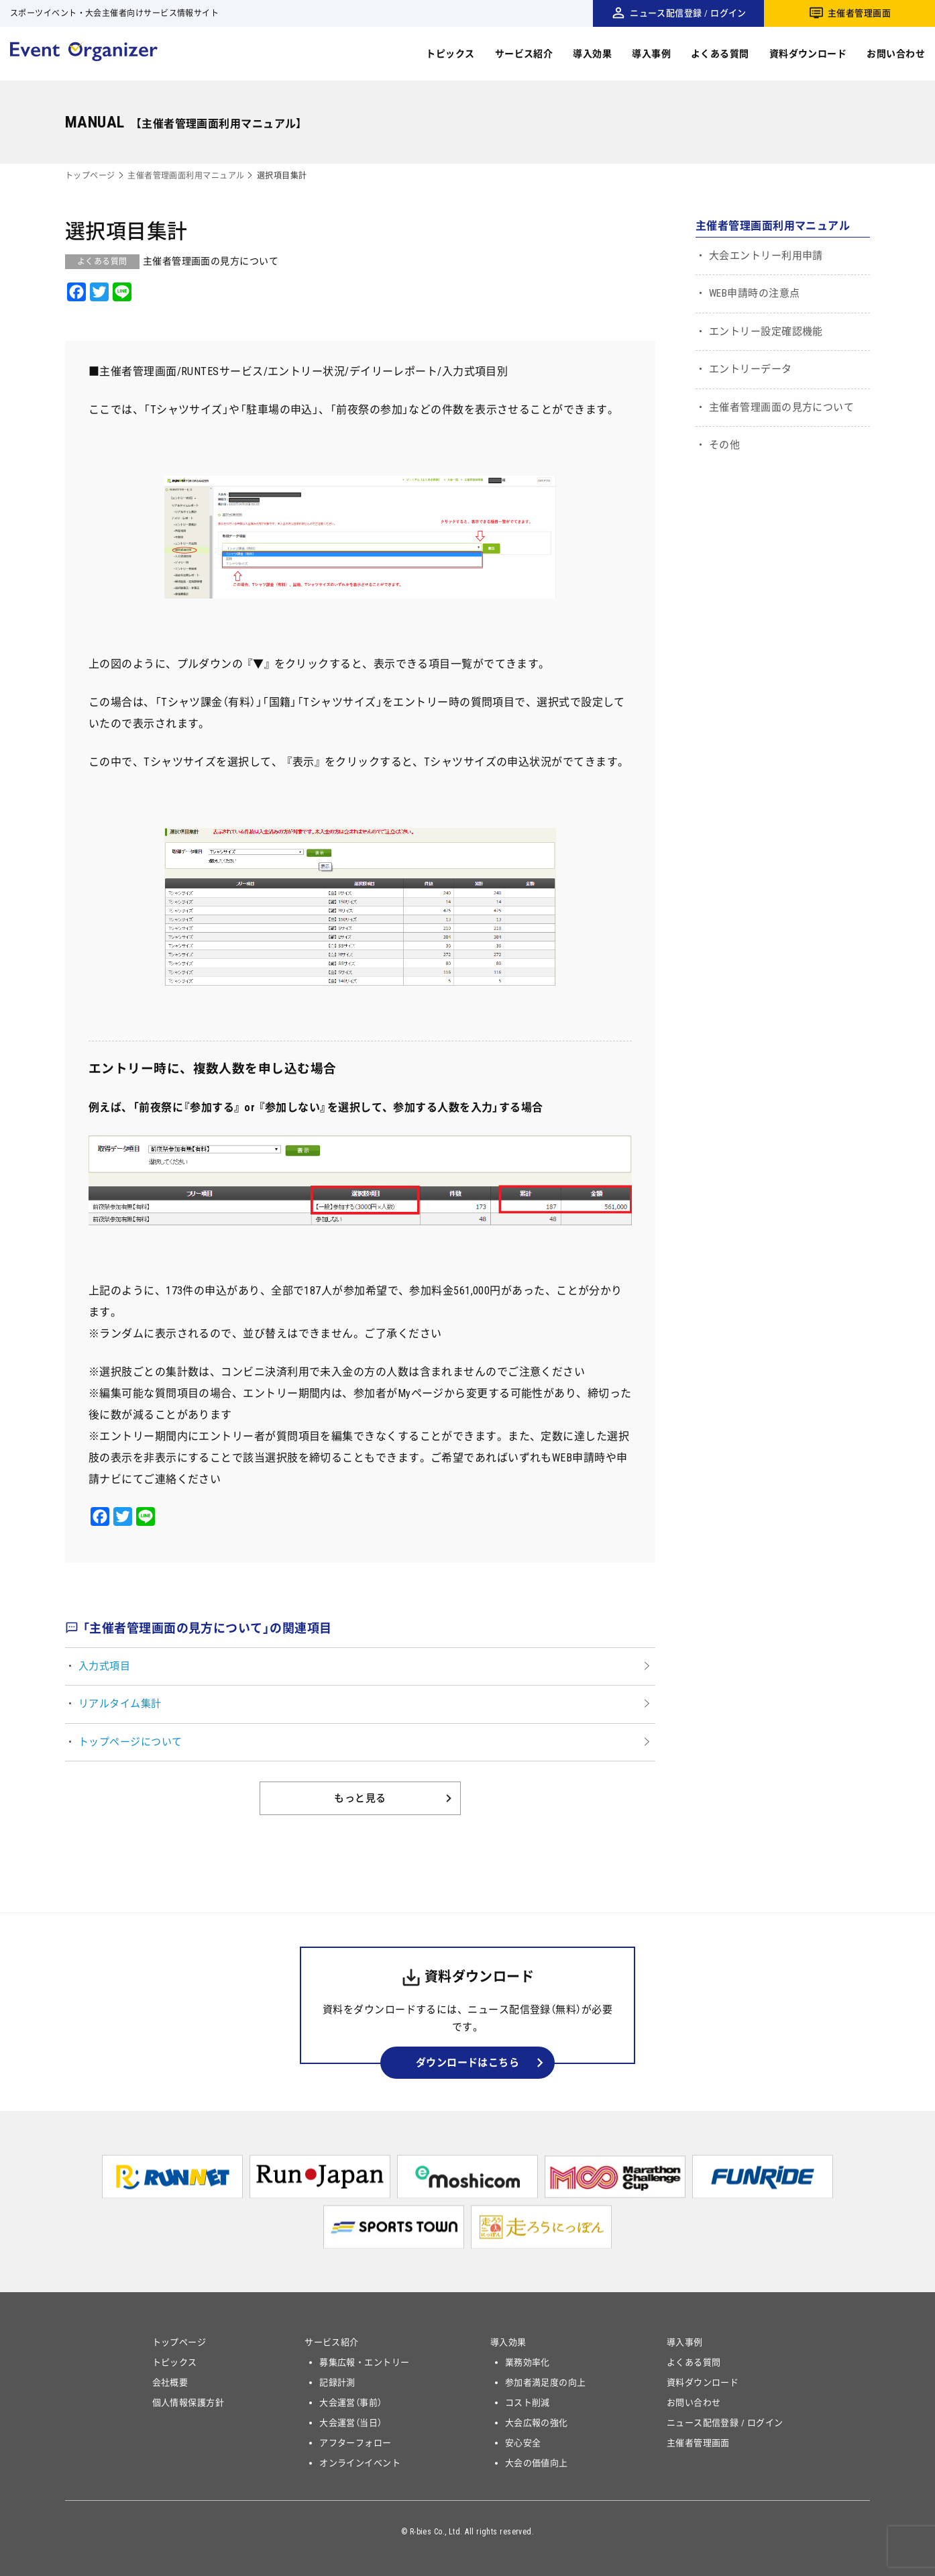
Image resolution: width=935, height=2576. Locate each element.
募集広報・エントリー (364, 2362)
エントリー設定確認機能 (766, 331)
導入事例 (651, 53)
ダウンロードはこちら (468, 2063)
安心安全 (523, 2443)
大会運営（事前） (350, 2403)
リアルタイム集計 (120, 1704)
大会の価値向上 (536, 2463)
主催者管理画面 (859, 13)
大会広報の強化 (536, 2423)
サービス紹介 (524, 53)
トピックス (450, 53)
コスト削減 (527, 2403)
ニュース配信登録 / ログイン (688, 13)
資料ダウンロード (808, 53)
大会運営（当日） (350, 2423)
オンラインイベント (359, 2463)
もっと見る (360, 1798)
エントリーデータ (750, 369)
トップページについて (130, 1742)
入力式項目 (104, 1666)
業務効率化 (527, 2362)
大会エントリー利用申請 (766, 256)
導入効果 (592, 53)
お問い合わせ (896, 53)
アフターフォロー (355, 2443)
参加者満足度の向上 (545, 2382)
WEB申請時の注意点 (754, 293)
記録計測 (337, 2382)
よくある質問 (720, 53)
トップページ (90, 176)
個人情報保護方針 (188, 2403)
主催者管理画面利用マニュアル (185, 176)
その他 (724, 445)
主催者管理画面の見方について (781, 407)
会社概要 (170, 2382)
